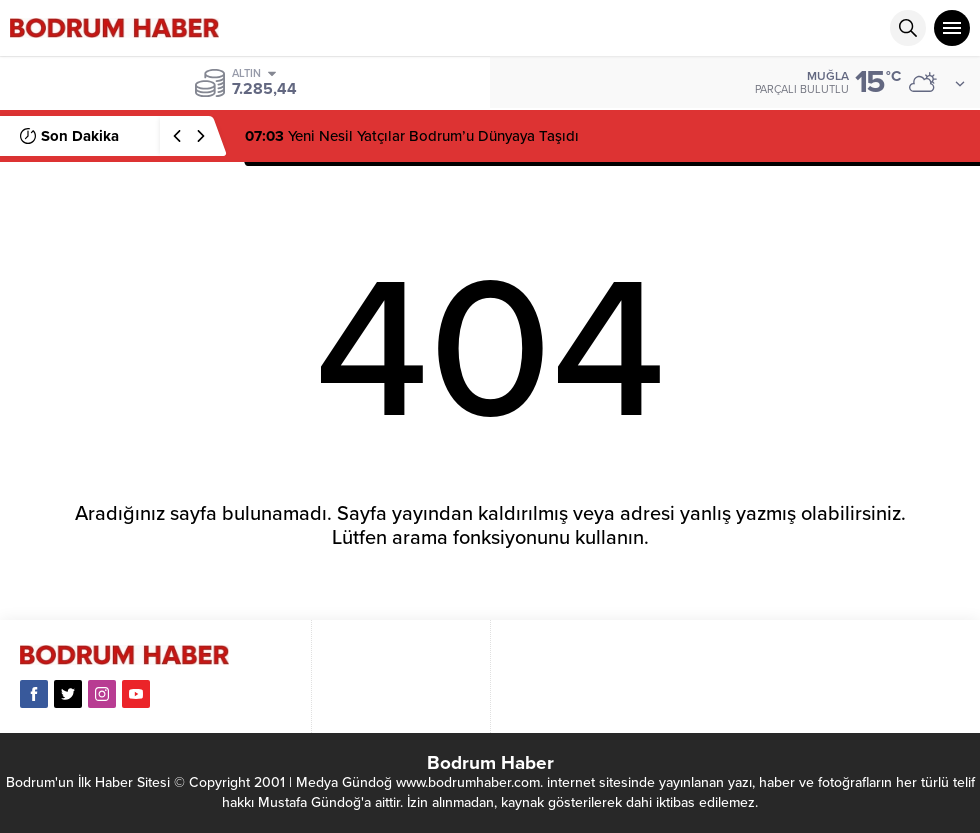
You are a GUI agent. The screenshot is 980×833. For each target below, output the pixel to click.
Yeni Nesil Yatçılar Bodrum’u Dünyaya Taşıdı (412, 136)
